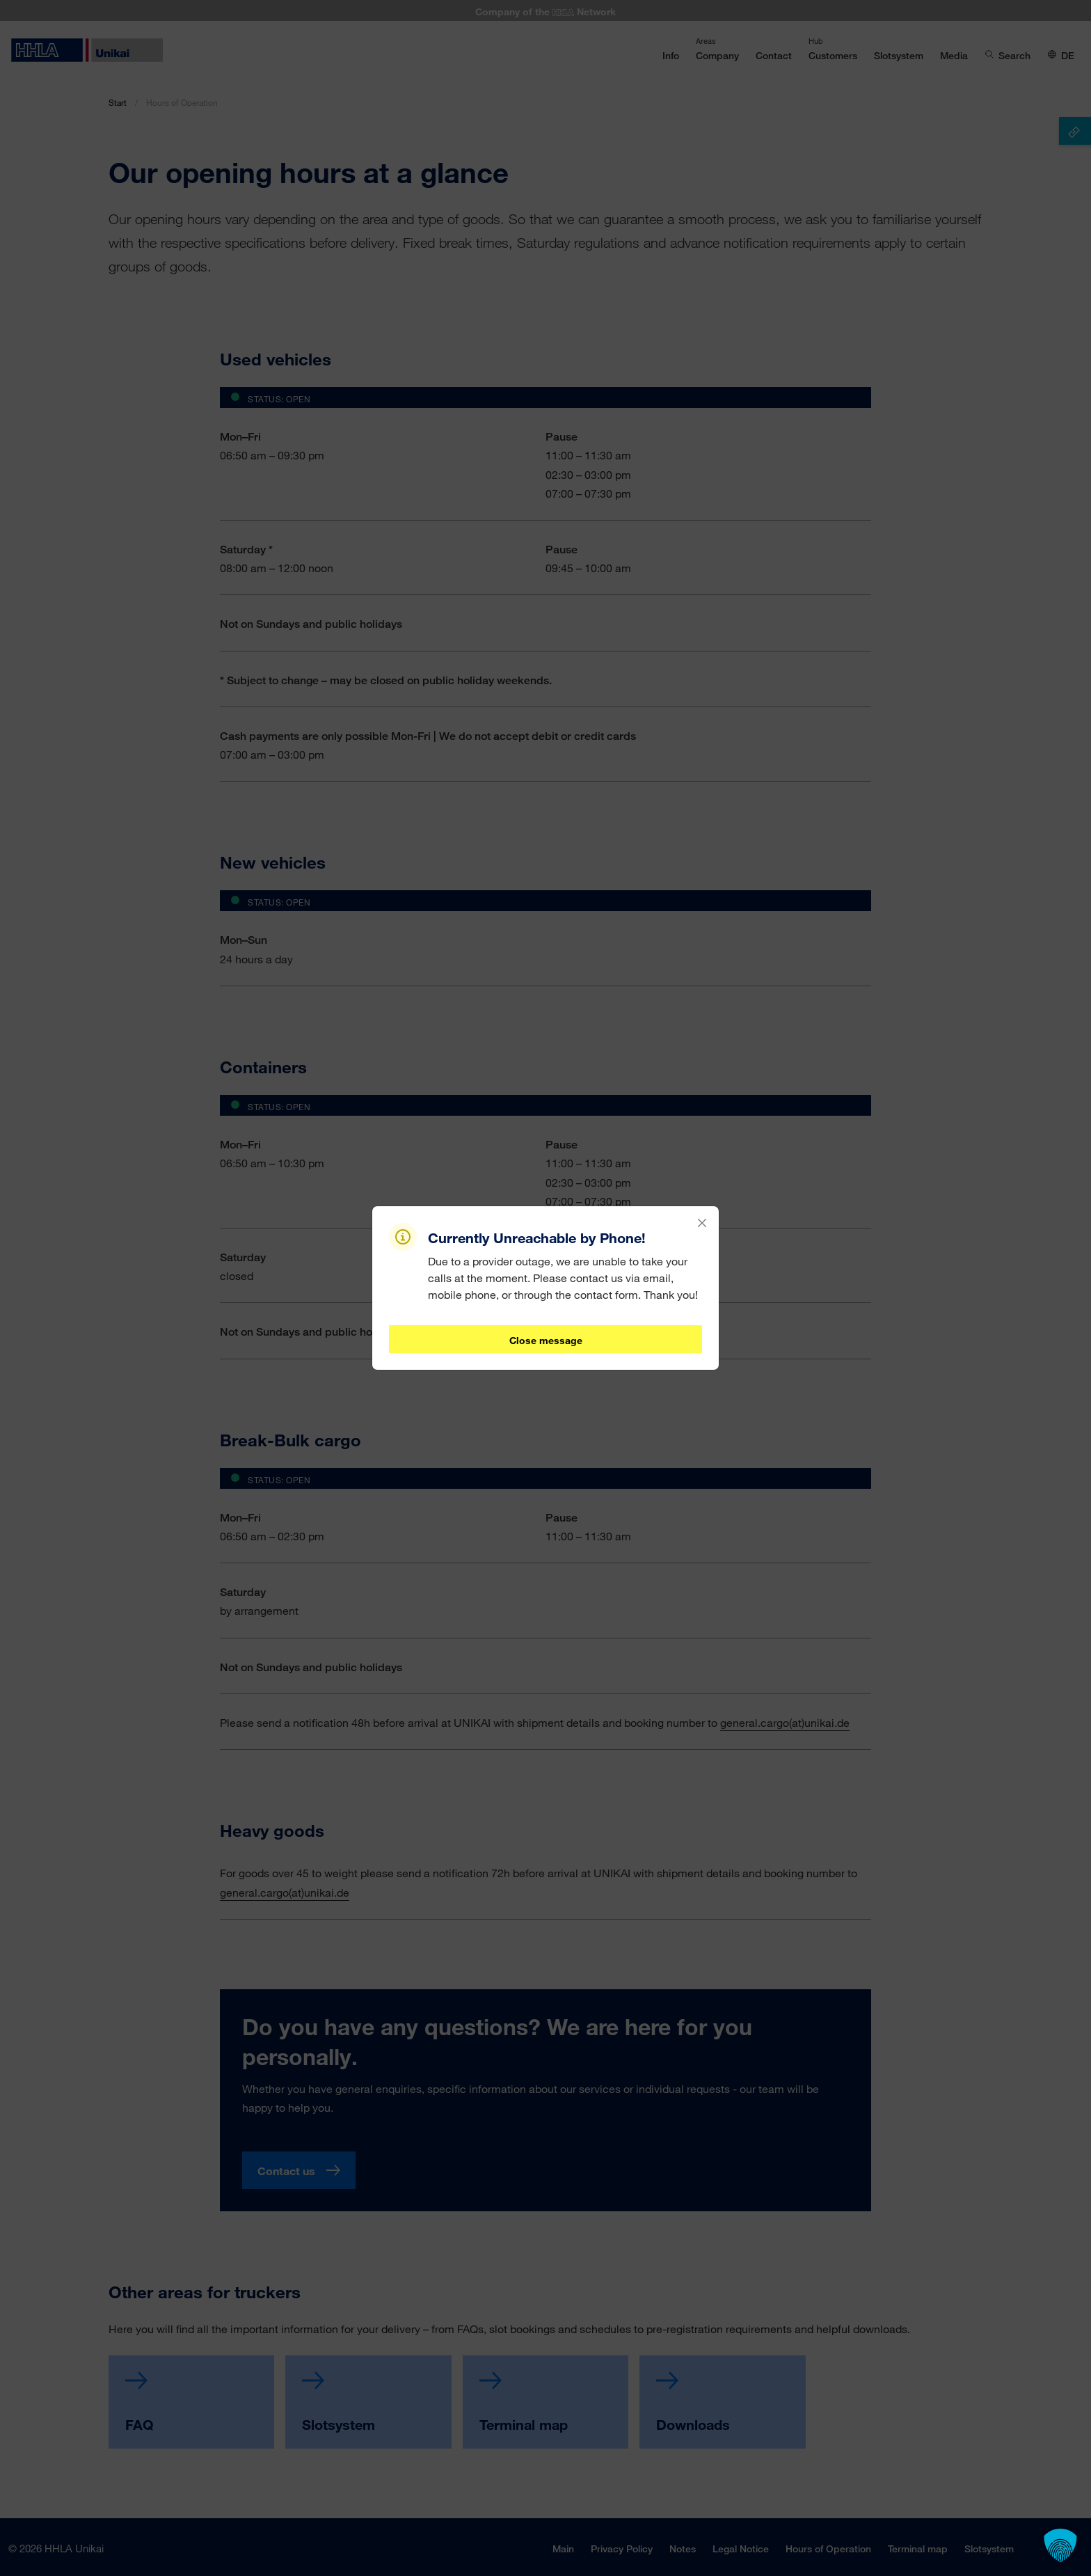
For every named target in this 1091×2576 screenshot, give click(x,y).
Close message (545, 1340)
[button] (1060, 2545)
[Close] (702, 1223)
